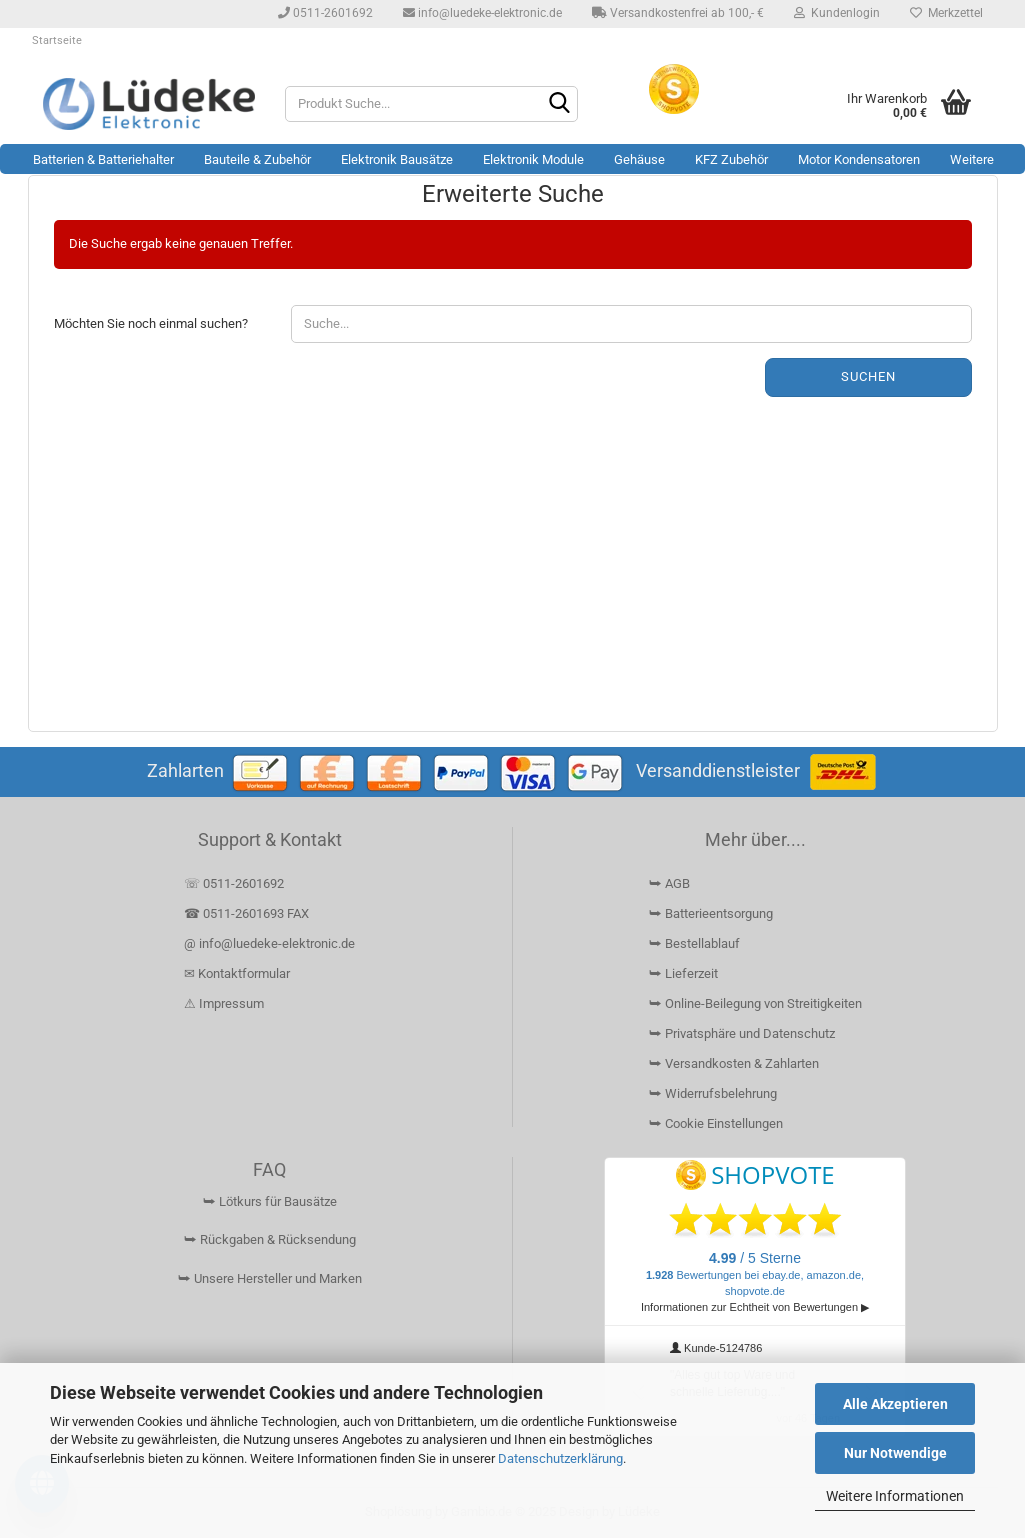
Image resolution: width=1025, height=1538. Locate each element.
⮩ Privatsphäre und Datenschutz (742, 1033)
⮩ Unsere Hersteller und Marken (270, 1278)
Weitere (972, 159)
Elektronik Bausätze (397, 159)
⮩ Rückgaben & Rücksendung (270, 1239)
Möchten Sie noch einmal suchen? (151, 323)
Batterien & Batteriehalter (103, 159)
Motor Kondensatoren (859, 159)
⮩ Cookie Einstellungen (716, 1123)
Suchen (868, 376)
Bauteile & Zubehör (257, 159)
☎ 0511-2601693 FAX (248, 913)
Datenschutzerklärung (560, 1458)
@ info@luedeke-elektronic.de (269, 943)
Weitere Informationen (895, 1496)
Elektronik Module (533, 159)
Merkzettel (946, 13)
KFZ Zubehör (731, 159)
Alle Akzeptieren (895, 1404)
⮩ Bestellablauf (694, 943)
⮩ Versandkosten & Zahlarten (734, 1063)
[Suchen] (559, 105)
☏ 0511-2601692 (234, 883)
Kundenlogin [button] (837, 13)
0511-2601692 (325, 13)
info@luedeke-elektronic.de (482, 13)
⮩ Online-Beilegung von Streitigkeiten (755, 1003)
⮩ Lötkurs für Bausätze (270, 1201)
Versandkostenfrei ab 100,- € (678, 13)
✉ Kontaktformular (237, 973)
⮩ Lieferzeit (683, 973)
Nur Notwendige (895, 1453)
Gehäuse (639, 159)
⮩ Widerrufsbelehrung (713, 1093)
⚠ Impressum (224, 1003)
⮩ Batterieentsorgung (711, 913)
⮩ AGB (669, 883)
